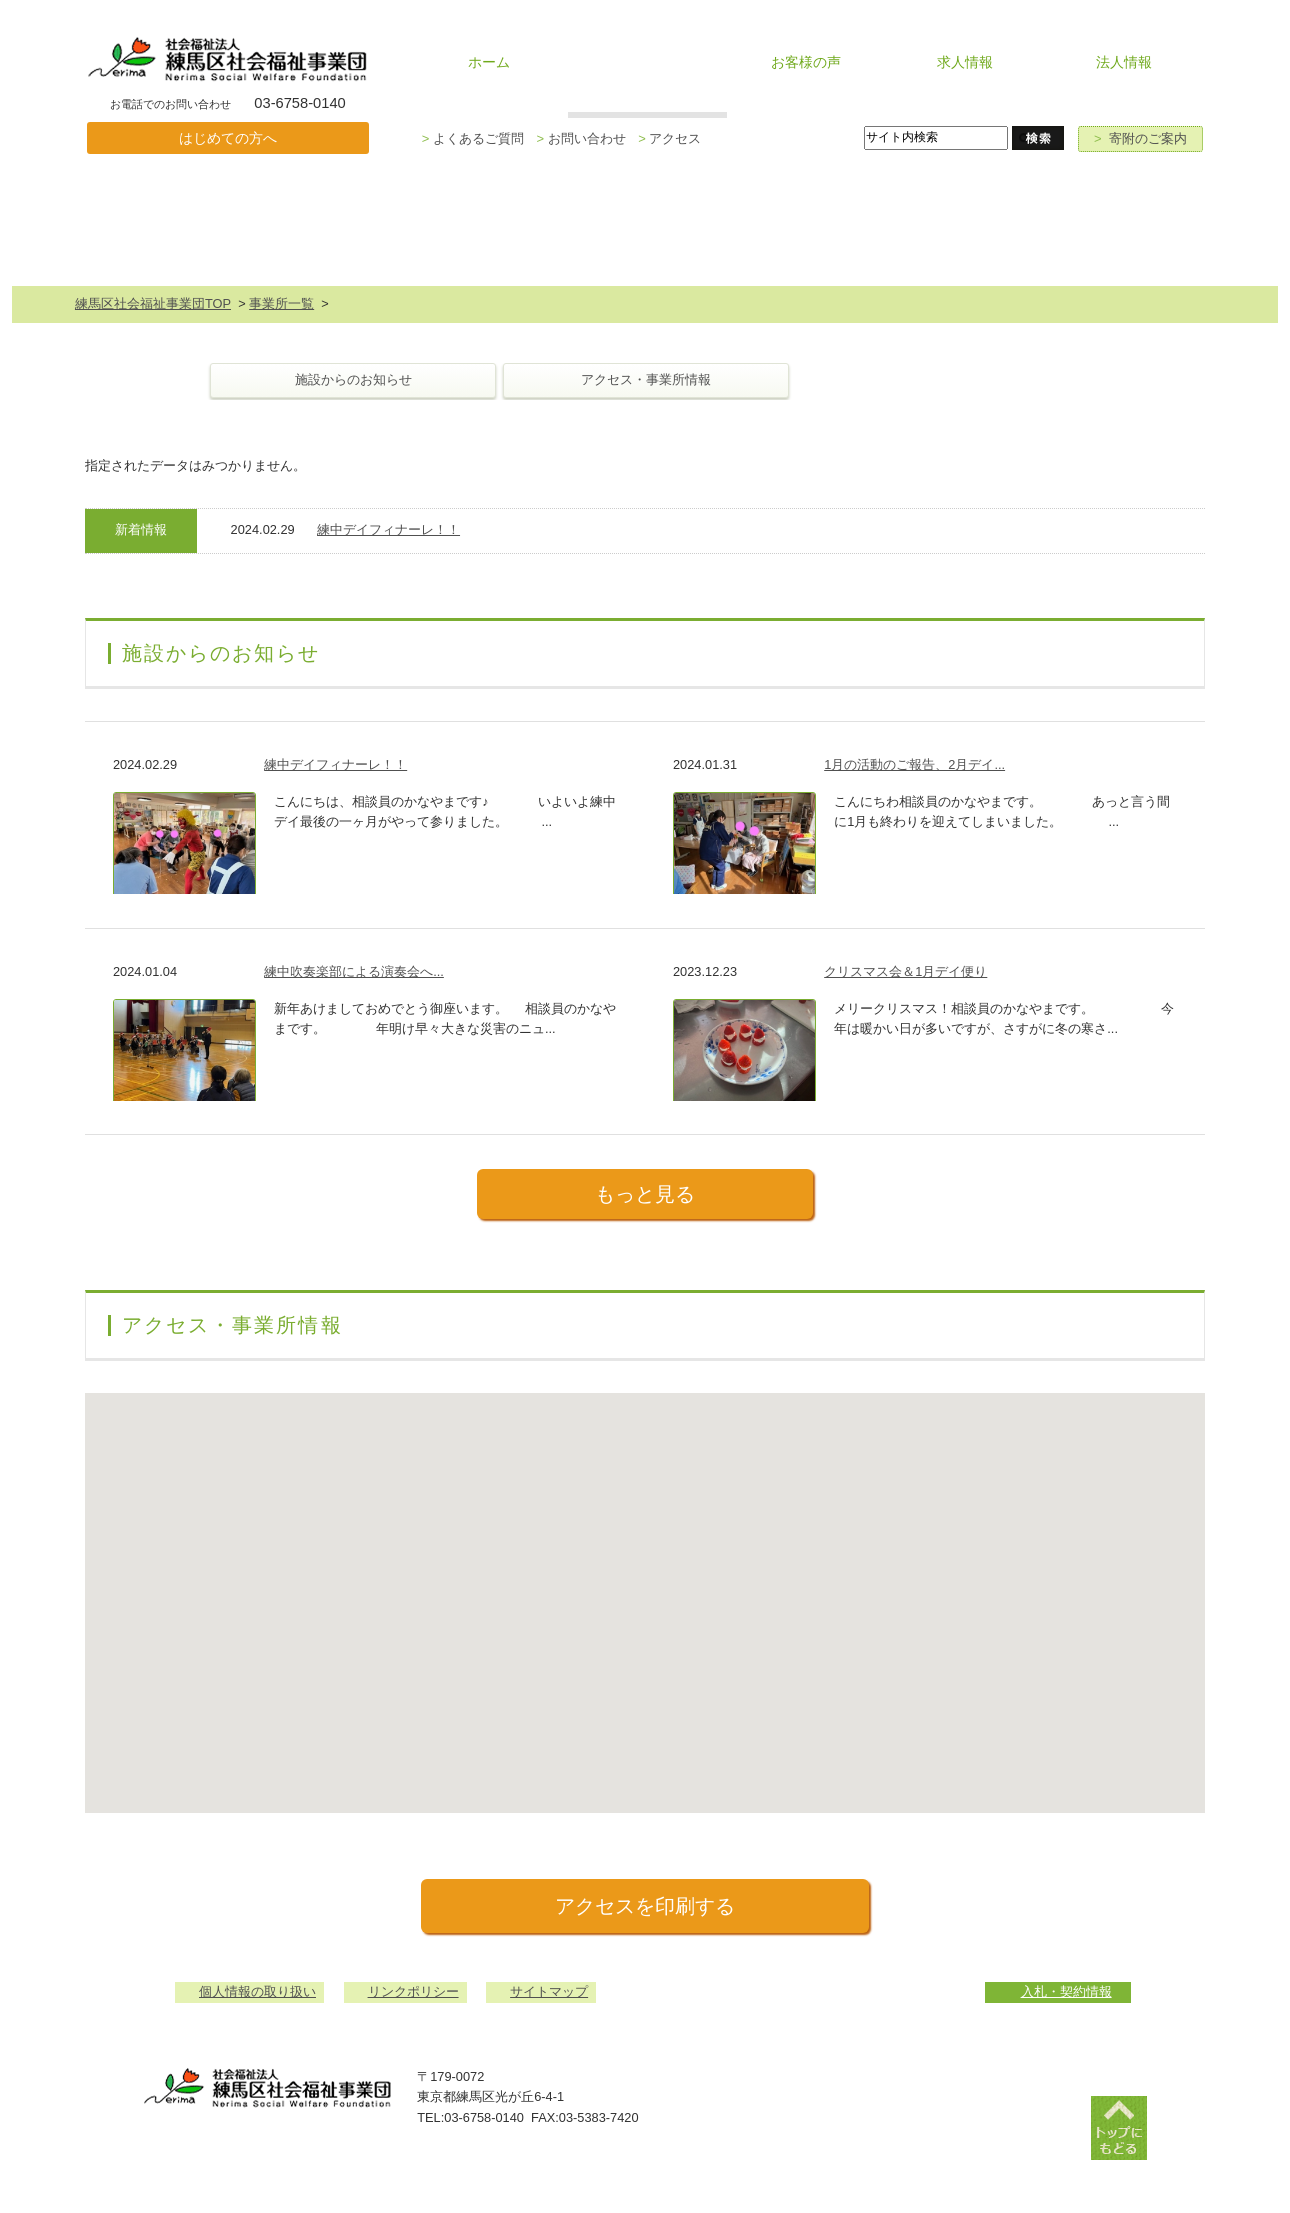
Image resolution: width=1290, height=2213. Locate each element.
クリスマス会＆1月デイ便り (905, 971)
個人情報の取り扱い (257, 1991)
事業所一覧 (281, 303)
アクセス (669, 138)
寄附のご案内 (1140, 138)
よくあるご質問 (473, 138)
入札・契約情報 (1066, 1991)
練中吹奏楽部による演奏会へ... (354, 971)
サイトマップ (549, 1991)
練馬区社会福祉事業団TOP (153, 303)
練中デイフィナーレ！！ (388, 529)
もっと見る (645, 1193)
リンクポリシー (413, 1991)
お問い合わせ (580, 138)
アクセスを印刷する (645, 1905)
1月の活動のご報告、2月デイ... (914, 764)
